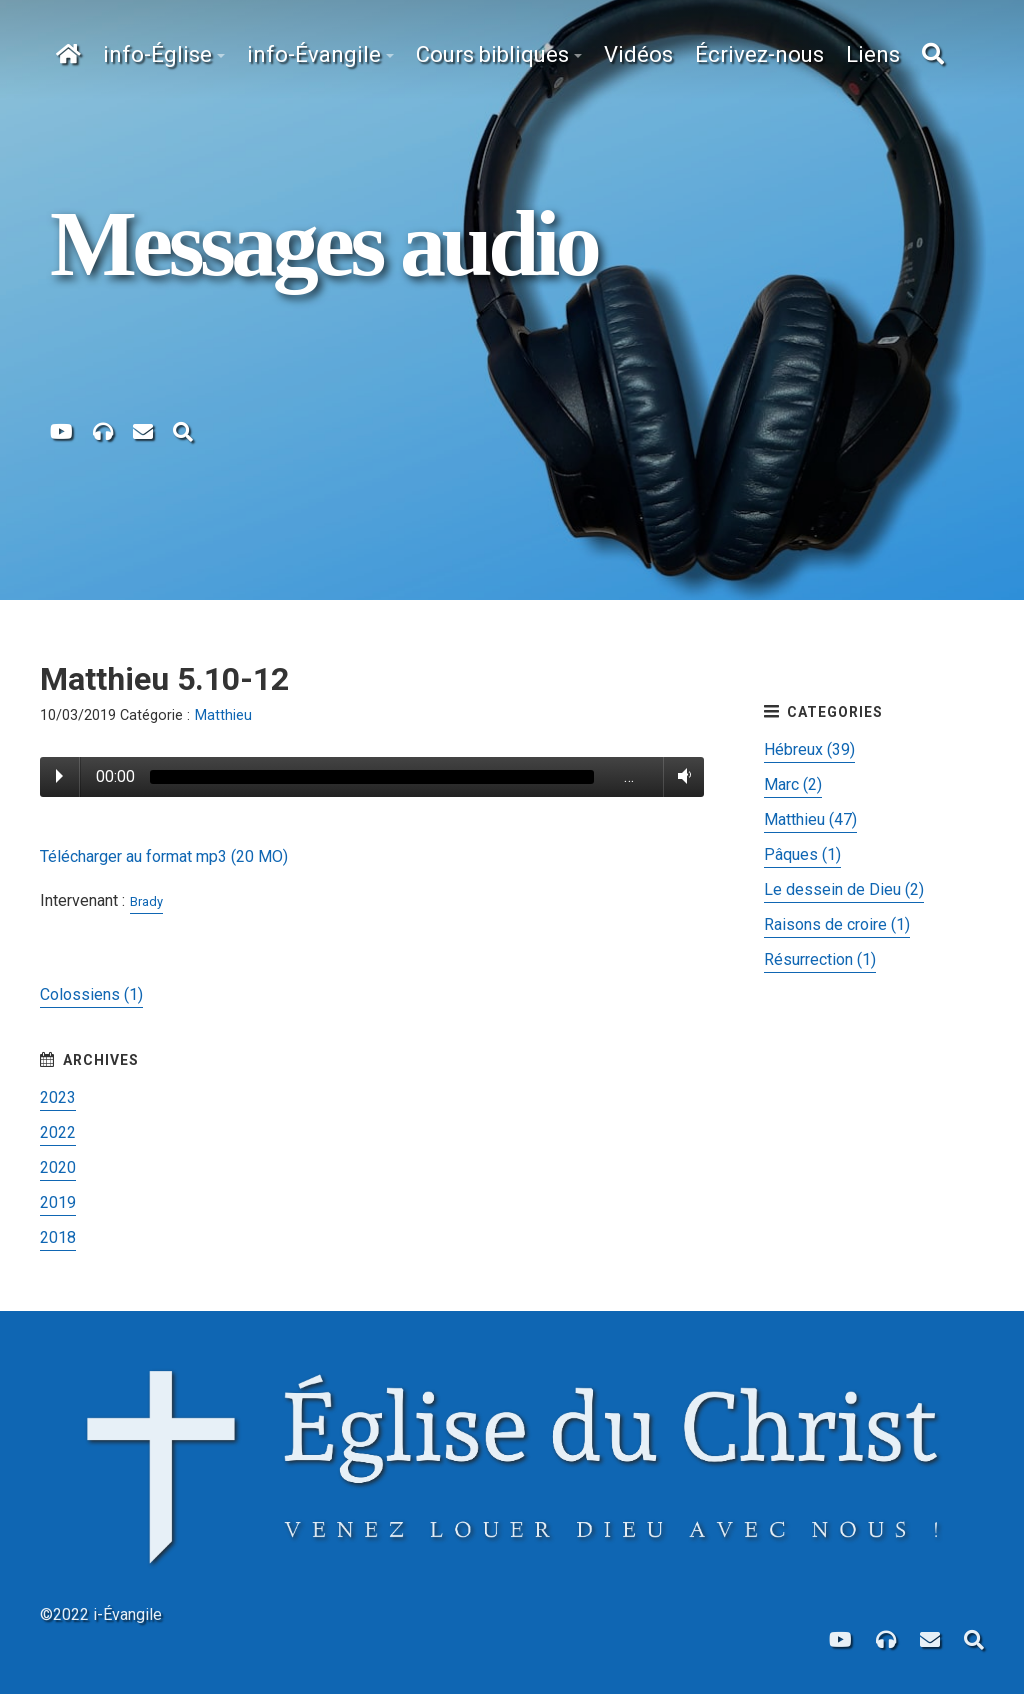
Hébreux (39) (809, 749)
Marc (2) (793, 784)
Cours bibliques (492, 54)
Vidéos (638, 54)
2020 (58, 1167)
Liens (873, 54)
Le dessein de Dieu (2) (844, 889)
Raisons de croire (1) (837, 924)
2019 (58, 1202)
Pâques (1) (802, 854)
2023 (58, 1097)
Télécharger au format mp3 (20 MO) (164, 856)
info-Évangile (314, 54)
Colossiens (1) (91, 994)
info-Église (157, 54)
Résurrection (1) (820, 959)
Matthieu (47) (810, 819)
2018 (58, 1237)
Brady (146, 901)
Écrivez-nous (759, 54)
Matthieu (223, 715)
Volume (680, 776)
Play (59, 776)
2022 (58, 1132)
